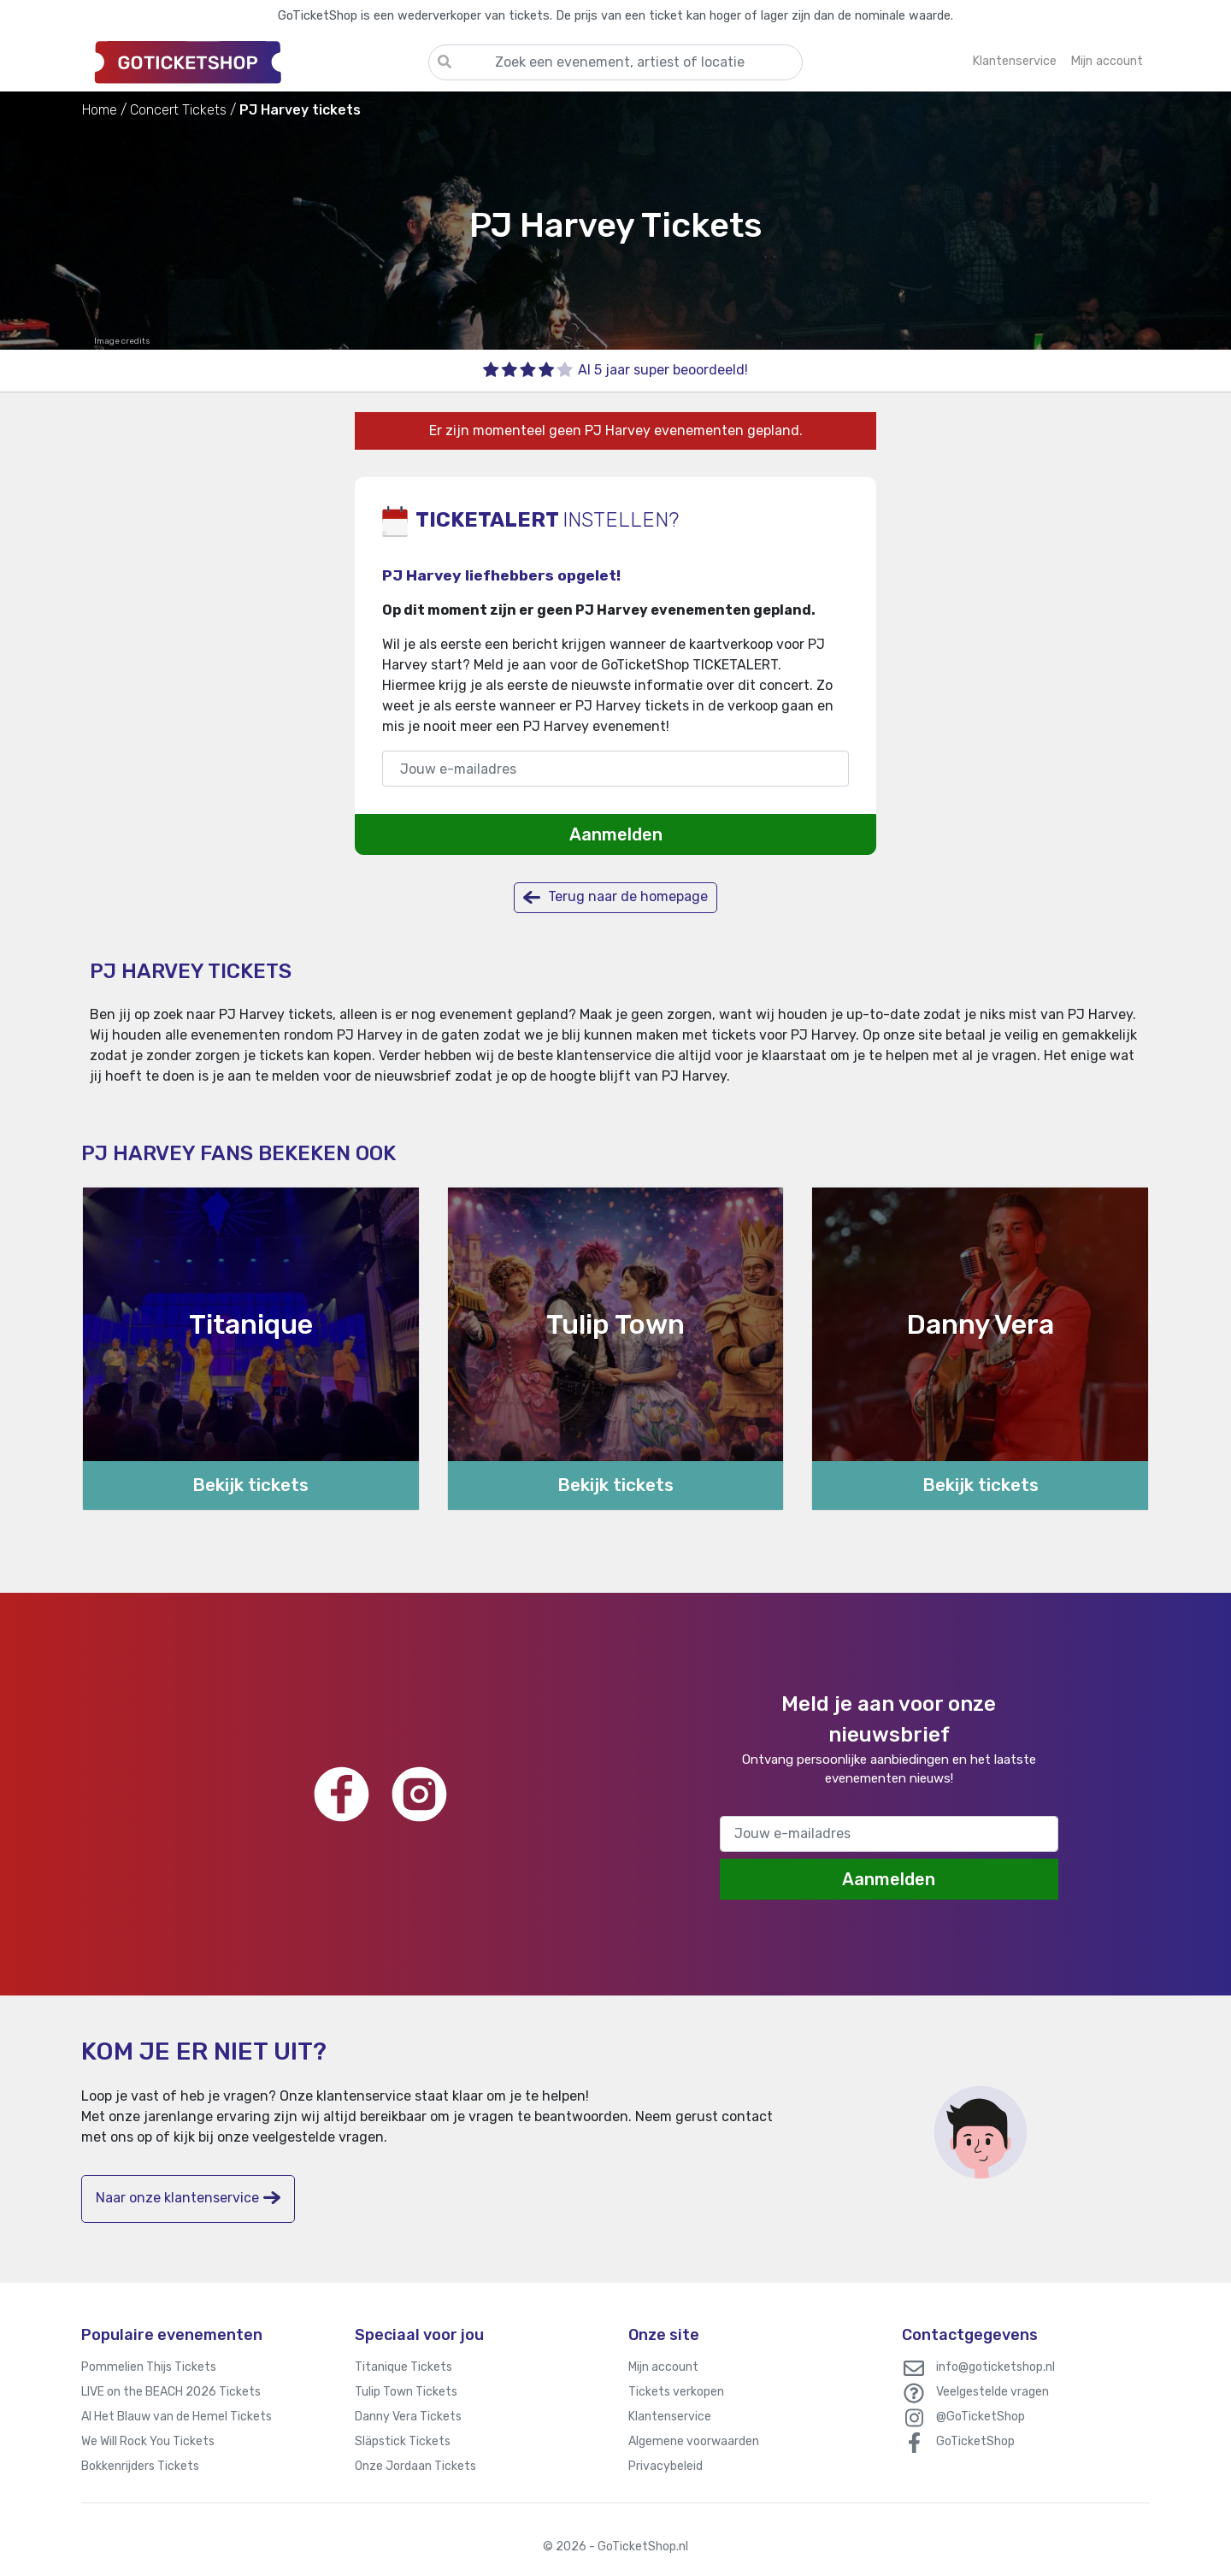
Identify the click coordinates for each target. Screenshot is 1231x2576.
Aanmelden (616, 834)
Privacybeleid (665, 2466)
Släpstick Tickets (403, 2441)
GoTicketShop (975, 2441)
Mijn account (663, 2367)
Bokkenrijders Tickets (140, 2466)
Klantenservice (669, 2416)
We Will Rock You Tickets (148, 2441)
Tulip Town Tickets (406, 2391)
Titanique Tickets (403, 2367)
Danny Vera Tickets (408, 2416)
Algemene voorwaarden (693, 2441)
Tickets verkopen (676, 2391)
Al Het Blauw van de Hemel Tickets (176, 2416)
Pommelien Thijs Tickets (148, 2367)
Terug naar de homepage (615, 897)
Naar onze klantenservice (188, 2197)
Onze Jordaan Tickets (415, 2466)
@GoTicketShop (980, 2416)
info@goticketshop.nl (995, 2367)
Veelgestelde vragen (992, 2391)
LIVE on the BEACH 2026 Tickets (171, 2391)
